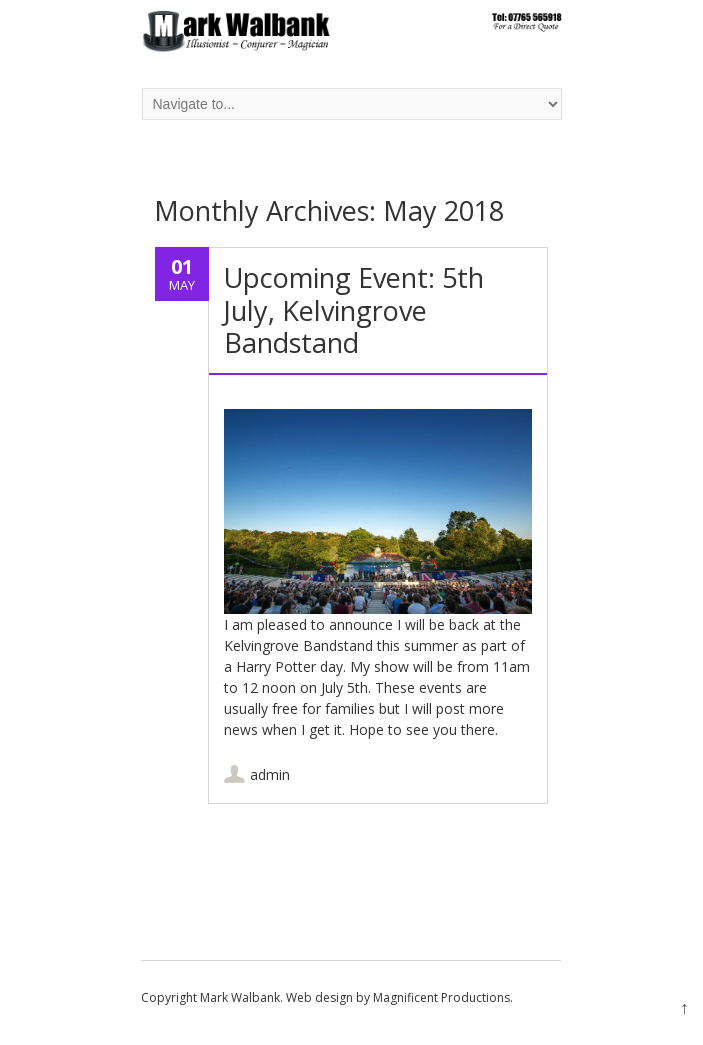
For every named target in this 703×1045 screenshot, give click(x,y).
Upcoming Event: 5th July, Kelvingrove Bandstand (354, 310)
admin (270, 774)
